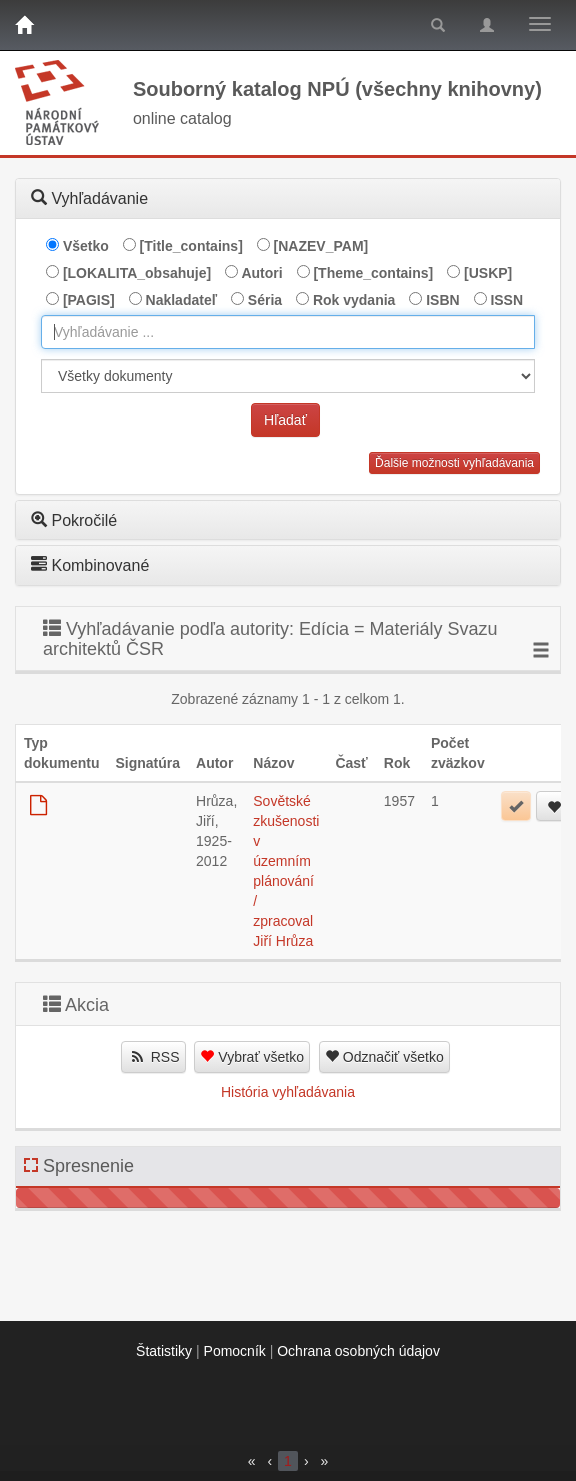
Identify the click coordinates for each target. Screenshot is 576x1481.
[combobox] (288, 332)
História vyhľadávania (288, 1092)
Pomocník (235, 1351)
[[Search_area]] (288, 376)
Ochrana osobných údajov (358, 1351)
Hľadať (285, 420)
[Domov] (24, 25)
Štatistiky (164, 1351)
